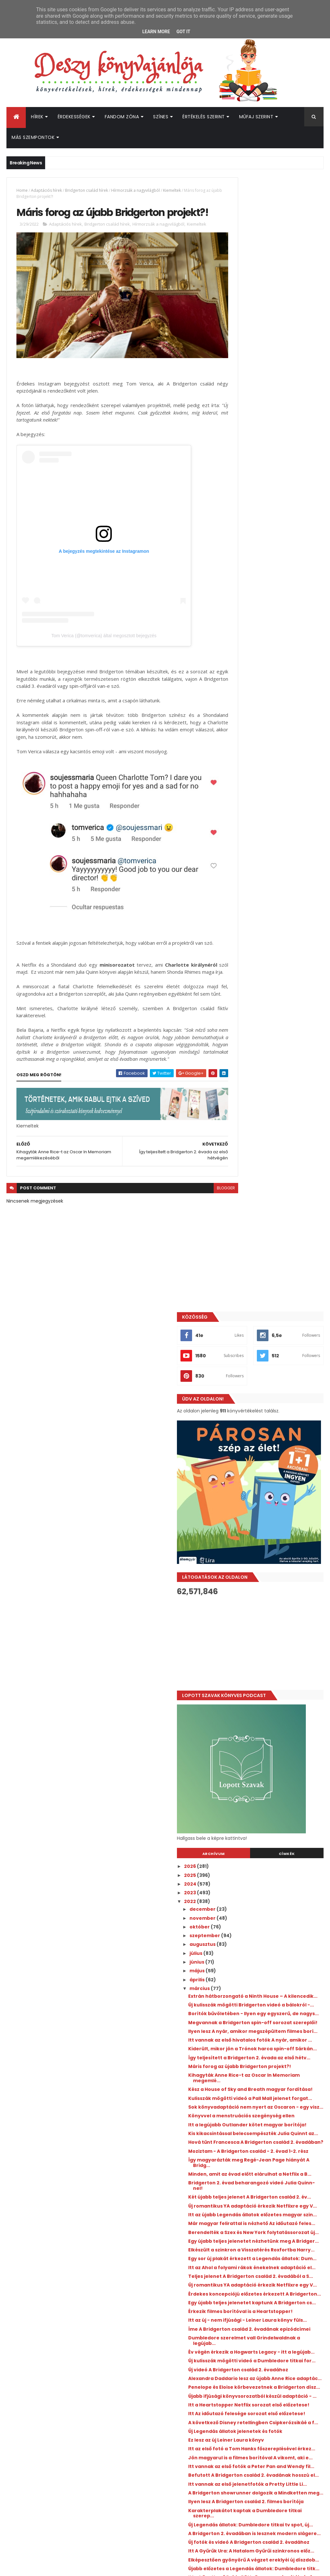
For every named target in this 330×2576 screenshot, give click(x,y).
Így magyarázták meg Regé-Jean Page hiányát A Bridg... (278, 1196)
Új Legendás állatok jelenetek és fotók (276, 1608)
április (246, 915)
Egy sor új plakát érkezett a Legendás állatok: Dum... (270, 1338)
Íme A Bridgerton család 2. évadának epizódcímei (269, 1452)
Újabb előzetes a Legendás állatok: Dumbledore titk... (279, 1816)
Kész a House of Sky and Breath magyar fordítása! (275, 1077)
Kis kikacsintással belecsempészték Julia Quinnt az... (276, 1150)
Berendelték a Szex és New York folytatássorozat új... (275, 1295)
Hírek (37, 116)
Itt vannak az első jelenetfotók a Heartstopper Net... (276, 1986)
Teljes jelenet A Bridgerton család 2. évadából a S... (278, 1366)
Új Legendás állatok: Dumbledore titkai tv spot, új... (277, 1745)
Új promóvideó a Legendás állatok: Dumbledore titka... (279, 1901)
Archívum (249, 789)
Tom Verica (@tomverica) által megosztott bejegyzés (103, 644)
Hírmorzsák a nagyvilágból (135, 190)
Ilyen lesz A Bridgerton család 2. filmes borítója (275, 1716)
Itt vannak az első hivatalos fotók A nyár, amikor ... (280, 1005)
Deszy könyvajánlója (253, 2432)
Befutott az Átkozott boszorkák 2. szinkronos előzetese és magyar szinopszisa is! (280, 2314)
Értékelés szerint (203, 116)
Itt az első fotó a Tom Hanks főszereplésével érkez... (271, 1631)
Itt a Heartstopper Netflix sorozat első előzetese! (278, 1565)
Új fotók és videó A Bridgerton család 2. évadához (273, 1773)
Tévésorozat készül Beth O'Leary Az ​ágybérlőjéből (277, 1915)
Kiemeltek (172, 190)
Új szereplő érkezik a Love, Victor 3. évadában (279, 1858)
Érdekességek (74, 116)
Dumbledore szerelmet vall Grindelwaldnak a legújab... (272, 1466)
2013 (238, 2118)
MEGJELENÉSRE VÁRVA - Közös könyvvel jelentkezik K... (272, 1958)
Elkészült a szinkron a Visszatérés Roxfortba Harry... (277, 1324)
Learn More (156, 31)
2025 (238, 811)
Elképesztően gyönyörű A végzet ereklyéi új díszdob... (276, 1802)
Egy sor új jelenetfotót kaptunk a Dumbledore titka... (277, 1944)
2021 (238, 2048)
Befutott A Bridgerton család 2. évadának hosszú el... (275, 1674)
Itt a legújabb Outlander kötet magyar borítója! (274, 1133)
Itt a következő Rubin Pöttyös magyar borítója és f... (273, 1830)
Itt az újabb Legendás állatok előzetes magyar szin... (272, 1267)
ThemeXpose (42, 2567)
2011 (237, 2136)
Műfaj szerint (256, 116)
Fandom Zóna (122, 116)
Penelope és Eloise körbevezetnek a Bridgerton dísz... (279, 1537)
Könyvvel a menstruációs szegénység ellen (268, 1119)
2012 (238, 2127)
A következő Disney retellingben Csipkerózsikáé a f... (276, 1594)
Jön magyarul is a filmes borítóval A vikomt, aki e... (279, 1645)
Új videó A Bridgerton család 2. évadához (274, 1509)
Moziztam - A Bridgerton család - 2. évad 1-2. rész (280, 1181)
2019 (238, 2066)
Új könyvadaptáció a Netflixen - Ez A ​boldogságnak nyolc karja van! (287, 2342)
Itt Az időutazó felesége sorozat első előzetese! (276, 1580)
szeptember (253, 871)
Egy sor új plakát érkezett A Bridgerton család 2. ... (270, 1930)
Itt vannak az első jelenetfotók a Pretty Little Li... (276, 1688)
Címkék (299, 789)
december (251, 845)
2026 (238, 802)
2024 (238, 819)
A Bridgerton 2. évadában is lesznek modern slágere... (271, 1759)
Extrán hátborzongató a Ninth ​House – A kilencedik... (274, 935)
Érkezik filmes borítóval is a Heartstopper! (270, 1423)
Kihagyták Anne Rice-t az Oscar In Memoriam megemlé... (278, 1062)
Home (22, 190)
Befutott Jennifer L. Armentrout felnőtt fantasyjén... (276, 1844)
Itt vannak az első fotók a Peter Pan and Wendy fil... (275, 1659)
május (246, 906)
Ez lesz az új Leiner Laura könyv (274, 1619)
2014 (238, 2110)
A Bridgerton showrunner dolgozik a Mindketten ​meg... (279, 1702)
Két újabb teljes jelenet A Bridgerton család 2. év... (269, 1238)
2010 (238, 2145)
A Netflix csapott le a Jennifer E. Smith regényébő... (276, 2015)
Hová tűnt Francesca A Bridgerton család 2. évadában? (278, 1167)
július (244, 889)
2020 (238, 2057)
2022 (238, 837)
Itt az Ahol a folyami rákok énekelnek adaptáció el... (270, 1352)
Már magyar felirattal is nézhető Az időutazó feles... (280, 1281)
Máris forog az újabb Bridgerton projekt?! (276, 1048)
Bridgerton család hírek (86, 190)
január (246, 2037)
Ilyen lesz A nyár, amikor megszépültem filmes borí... (273, 991)
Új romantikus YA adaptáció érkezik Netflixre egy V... (271, 1253)
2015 (238, 2101)
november (251, 854)
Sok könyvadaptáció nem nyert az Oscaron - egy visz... (279, 1105)
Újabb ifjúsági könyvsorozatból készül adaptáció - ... (275, 1551)
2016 (238, 2092)
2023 (238, 828)
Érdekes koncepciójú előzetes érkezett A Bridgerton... (273, 1395)
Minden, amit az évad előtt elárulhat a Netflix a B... (269, 1210)
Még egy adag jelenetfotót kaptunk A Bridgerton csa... (272, 1972)
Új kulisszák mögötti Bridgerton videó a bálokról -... (275, 949)
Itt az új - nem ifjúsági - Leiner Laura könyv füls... (273, 1437)
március (248, 924)
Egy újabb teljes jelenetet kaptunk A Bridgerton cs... (279, 1409)
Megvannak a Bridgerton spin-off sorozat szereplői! (278, 977)
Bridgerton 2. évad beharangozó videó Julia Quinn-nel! (277, 1224)
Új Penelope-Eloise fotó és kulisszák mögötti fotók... (270, 1887)
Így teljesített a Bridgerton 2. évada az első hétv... (272, 1034)
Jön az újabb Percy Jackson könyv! (284, 2392)
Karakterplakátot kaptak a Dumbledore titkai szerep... (273, 1730)
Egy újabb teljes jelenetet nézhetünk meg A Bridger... (272, 1309)
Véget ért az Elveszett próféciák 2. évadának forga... (279, 1872)
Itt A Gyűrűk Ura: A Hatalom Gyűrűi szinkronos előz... (278, 1787)
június (245, 897)
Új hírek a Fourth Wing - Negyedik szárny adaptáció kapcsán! (284, 2368)
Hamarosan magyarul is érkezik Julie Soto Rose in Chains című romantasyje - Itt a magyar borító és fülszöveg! (287, 2282)
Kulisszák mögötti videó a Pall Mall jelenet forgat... (278, 1091)
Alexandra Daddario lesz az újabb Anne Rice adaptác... (278, 1523)
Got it (183, 31)
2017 (238, 2083)
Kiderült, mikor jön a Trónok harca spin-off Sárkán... (279, 1020)
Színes (160, 116)
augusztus (251, 880)
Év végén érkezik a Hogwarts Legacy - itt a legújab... (271, 1480)
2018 (238, 2075)
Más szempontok (33, 137)
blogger (202, 1208)
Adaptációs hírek (46, 190)
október (248, 862)
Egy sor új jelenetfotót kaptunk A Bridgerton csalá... (277, 2000)
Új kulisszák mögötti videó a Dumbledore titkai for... (271, 1494)
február (248, 2028)
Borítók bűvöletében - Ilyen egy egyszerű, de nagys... (276, 963)
